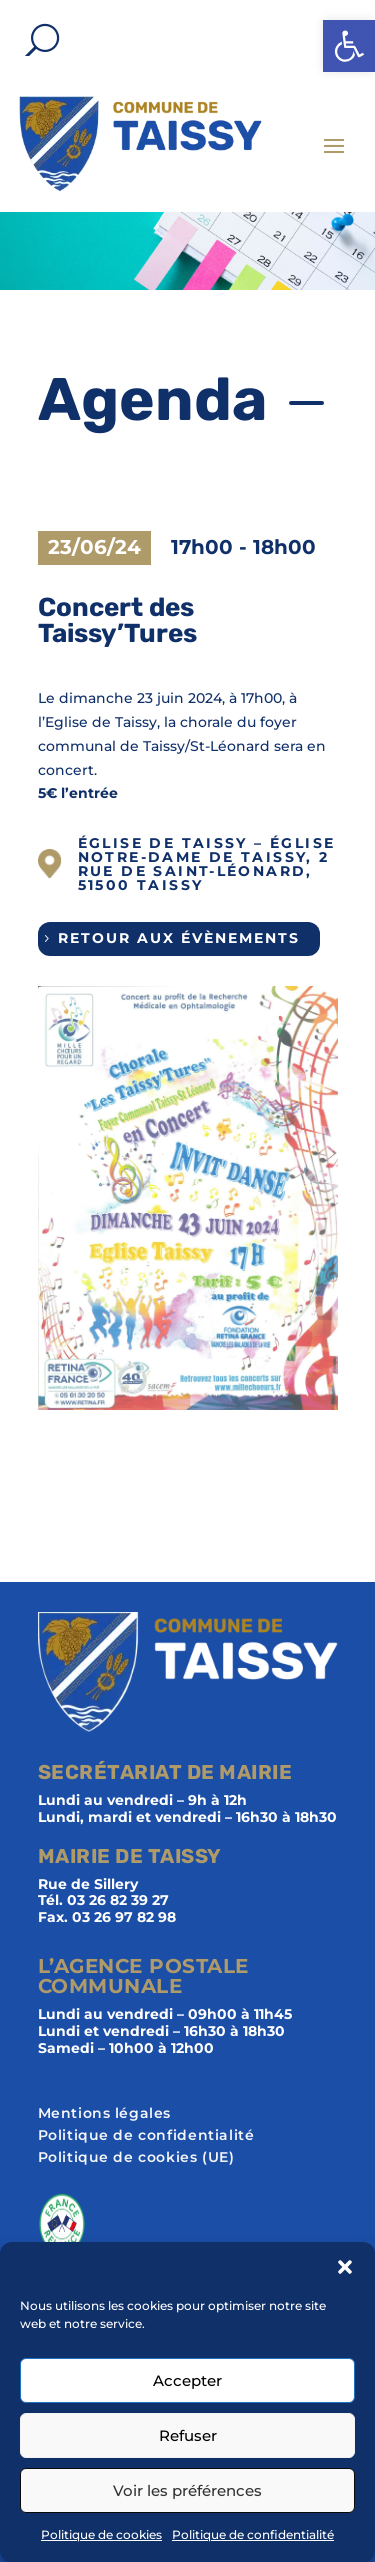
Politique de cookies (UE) (136, 2158)
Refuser (188, 2435)
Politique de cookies (101, 2534)
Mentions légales (105, 2114)
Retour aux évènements (179, 938)
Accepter (187, 2380)
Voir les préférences (187, 2490)
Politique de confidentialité (253, 2534)
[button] (349, 46)
